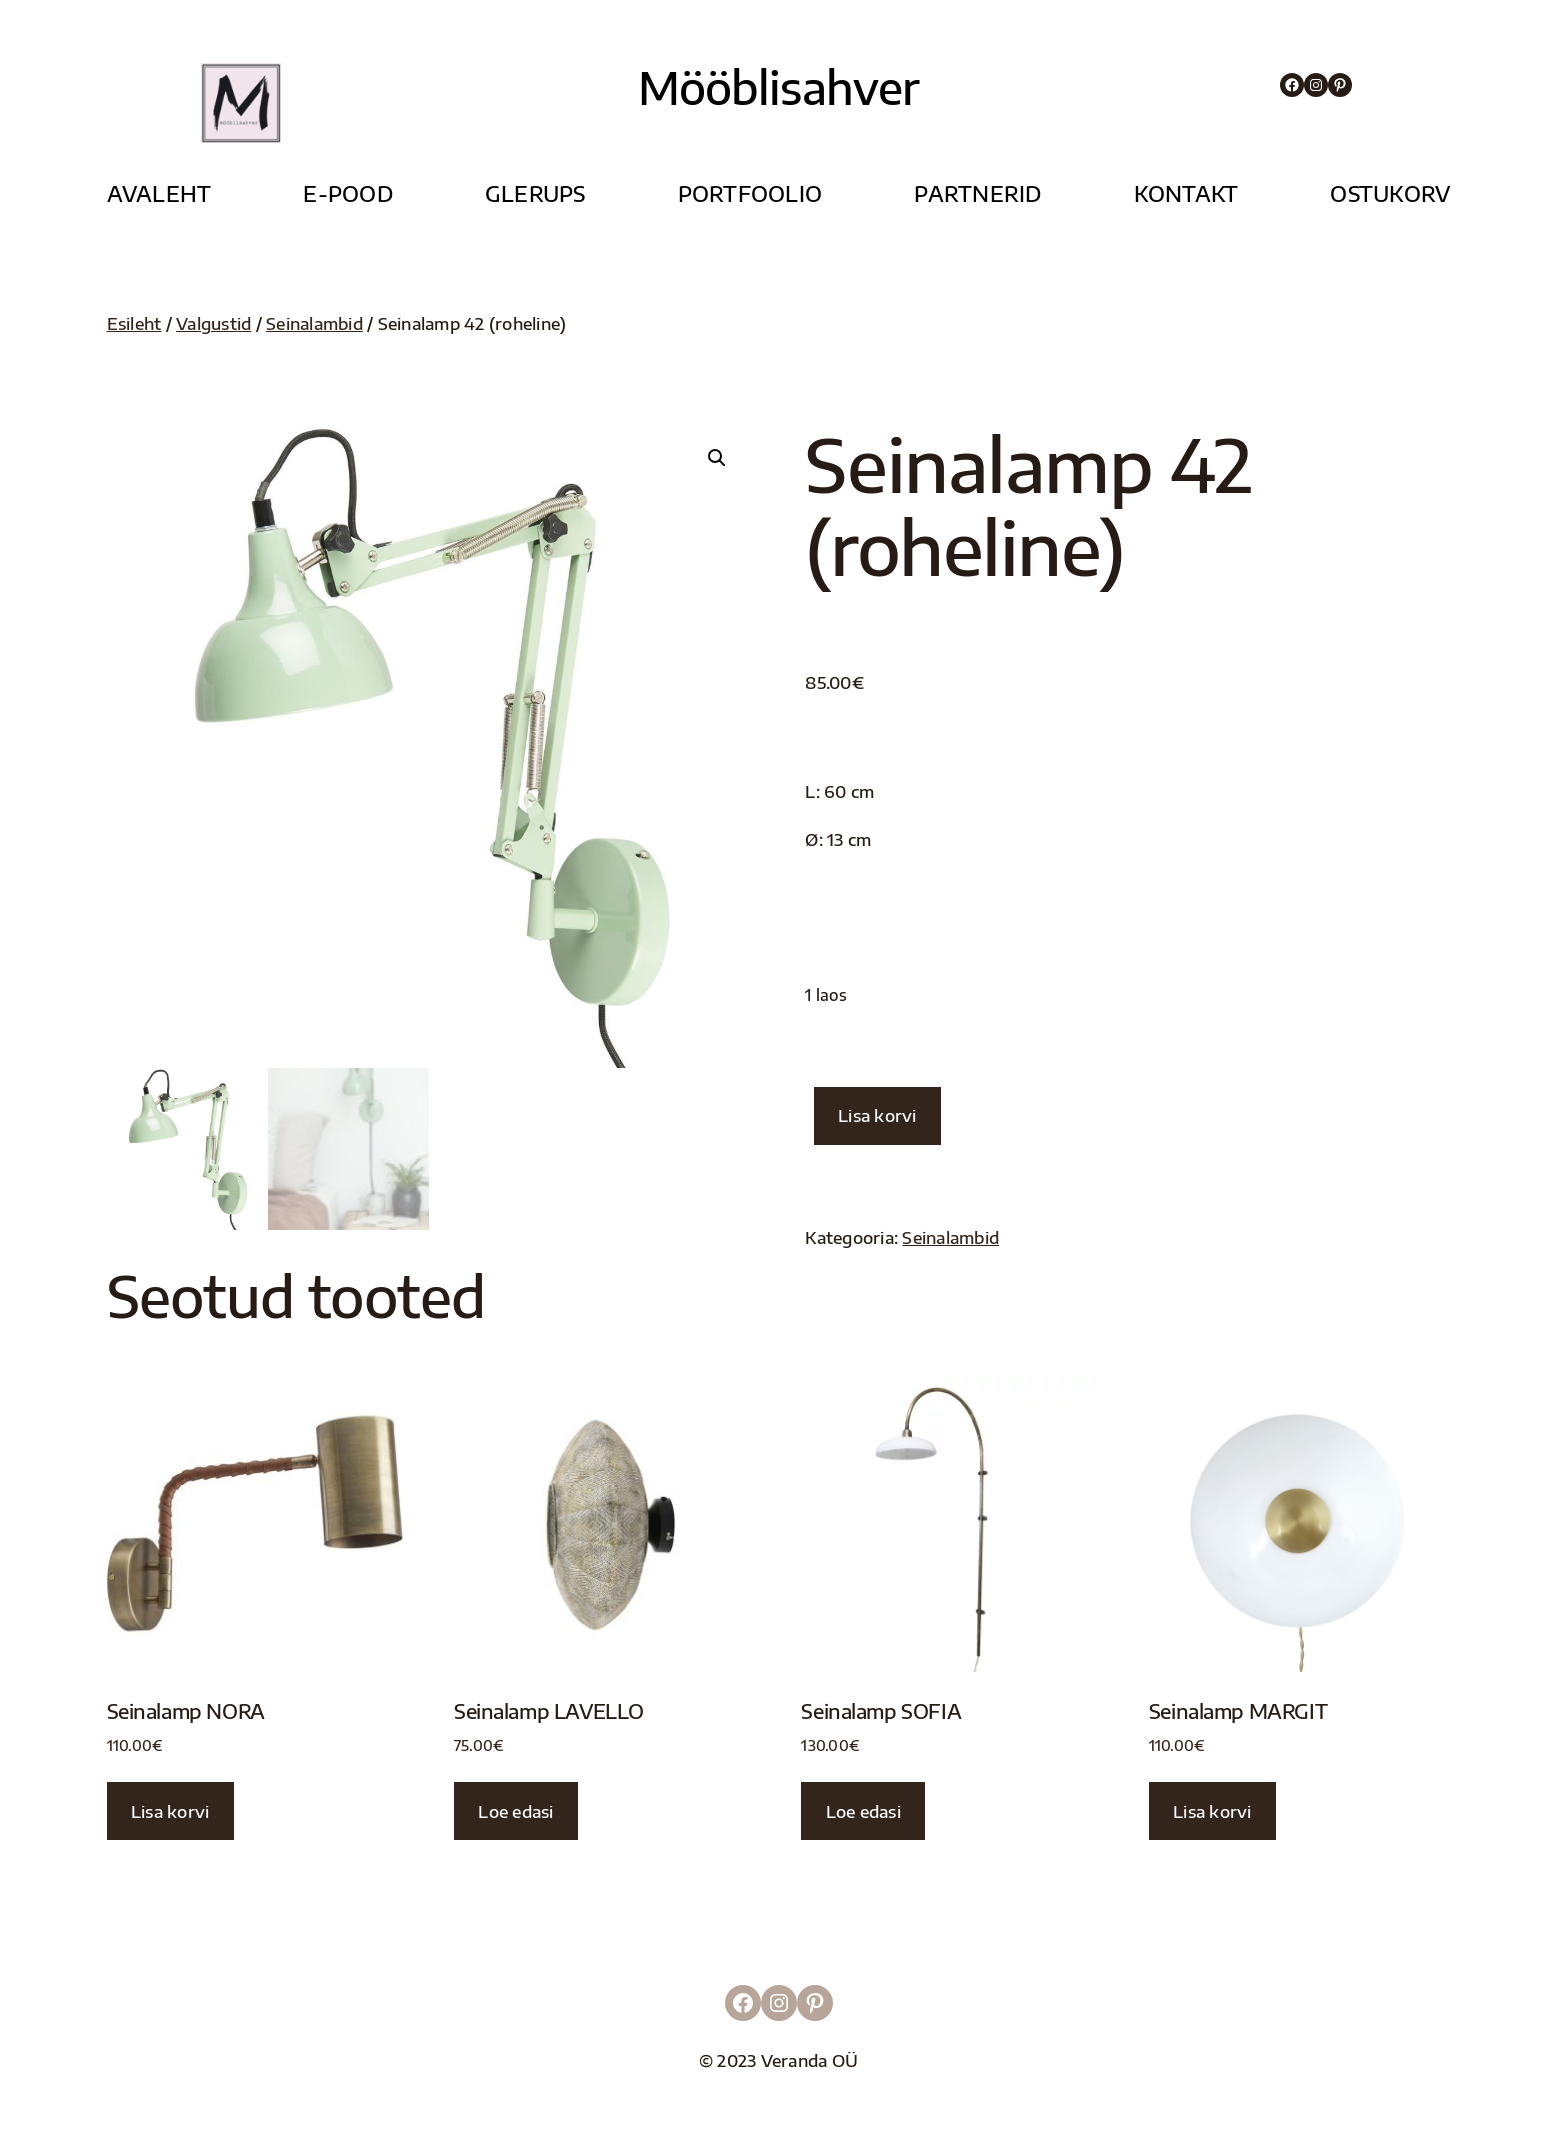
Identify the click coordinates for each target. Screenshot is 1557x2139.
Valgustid (213, 323)
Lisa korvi (877, 1115)
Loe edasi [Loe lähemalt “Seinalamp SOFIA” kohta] (863, 1811)
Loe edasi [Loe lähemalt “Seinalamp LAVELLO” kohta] (515, 1811)
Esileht (134, 323)
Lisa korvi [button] (170, 1811)
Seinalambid (314, 323)
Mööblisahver (778, 87)
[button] (717, 458)
